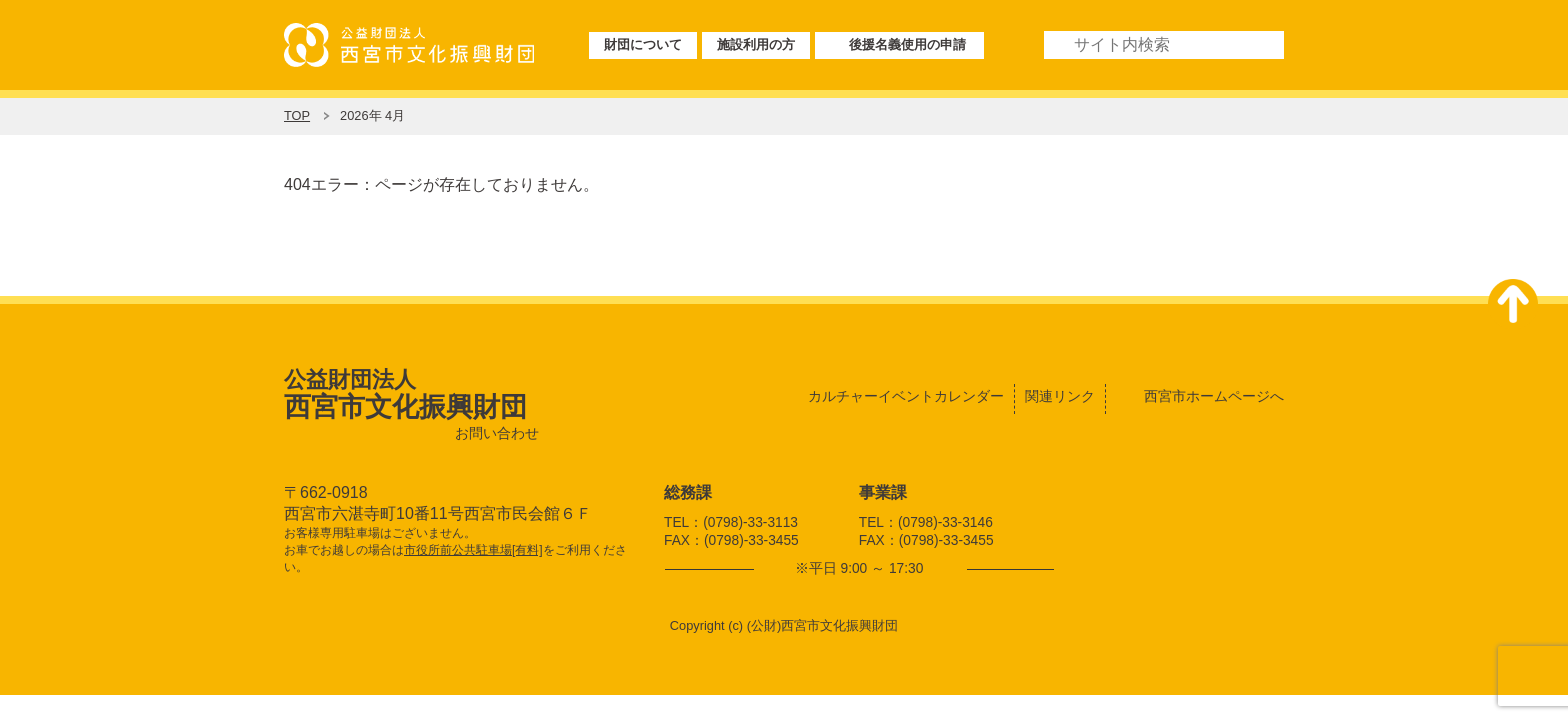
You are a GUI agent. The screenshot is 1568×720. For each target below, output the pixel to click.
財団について (643, 44)
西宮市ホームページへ (1214, 396)
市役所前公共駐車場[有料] (473, 550)
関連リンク (1060, 396)
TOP (297, 115)
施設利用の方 (756, 44)
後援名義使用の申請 (907, 44)
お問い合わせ (497, 433)
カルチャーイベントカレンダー (906, 396)
